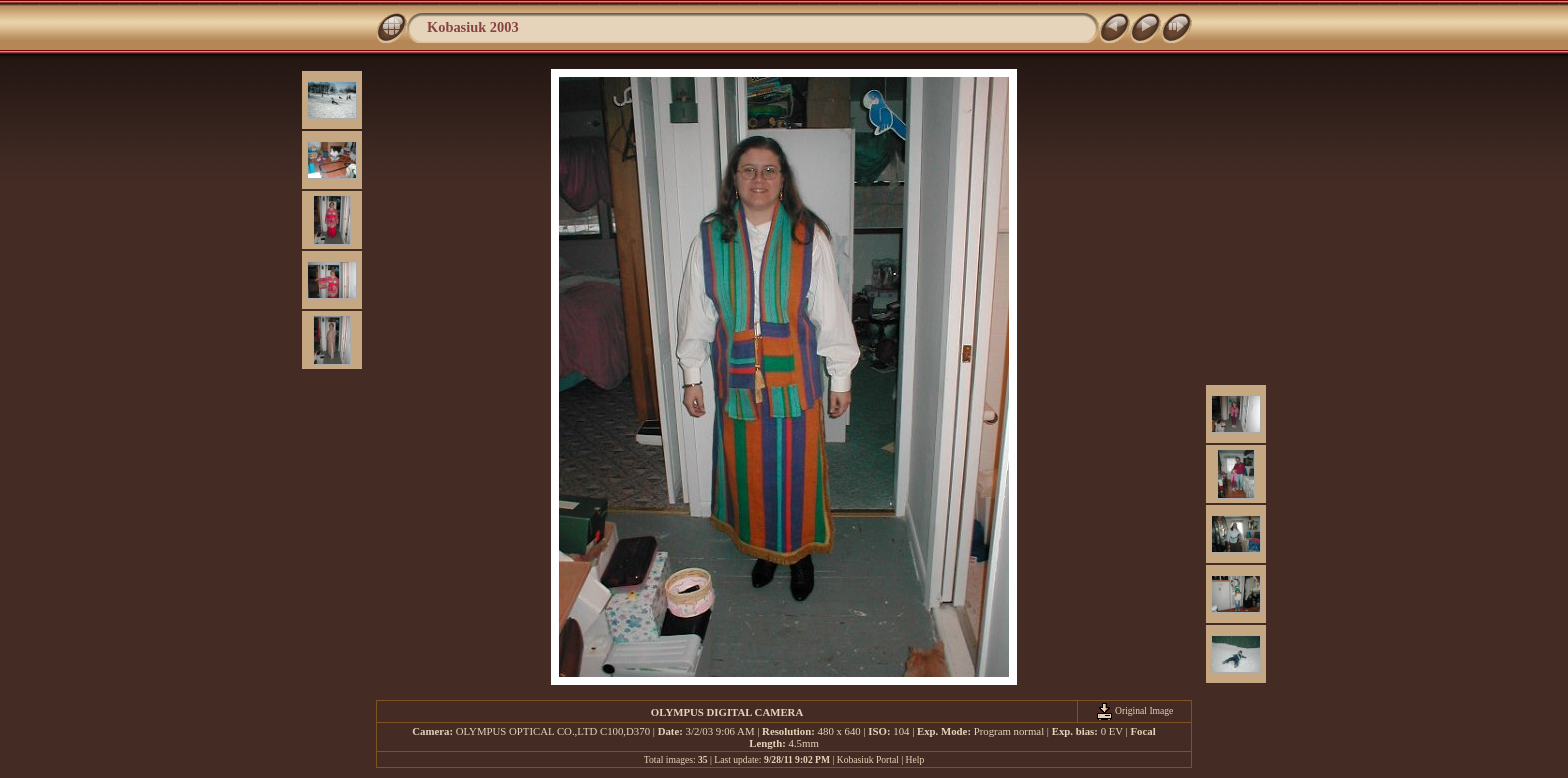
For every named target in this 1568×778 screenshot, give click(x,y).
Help (915, 759)
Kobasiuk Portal (868, 759)
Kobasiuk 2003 (473, 27)
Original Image (1135, 710)
